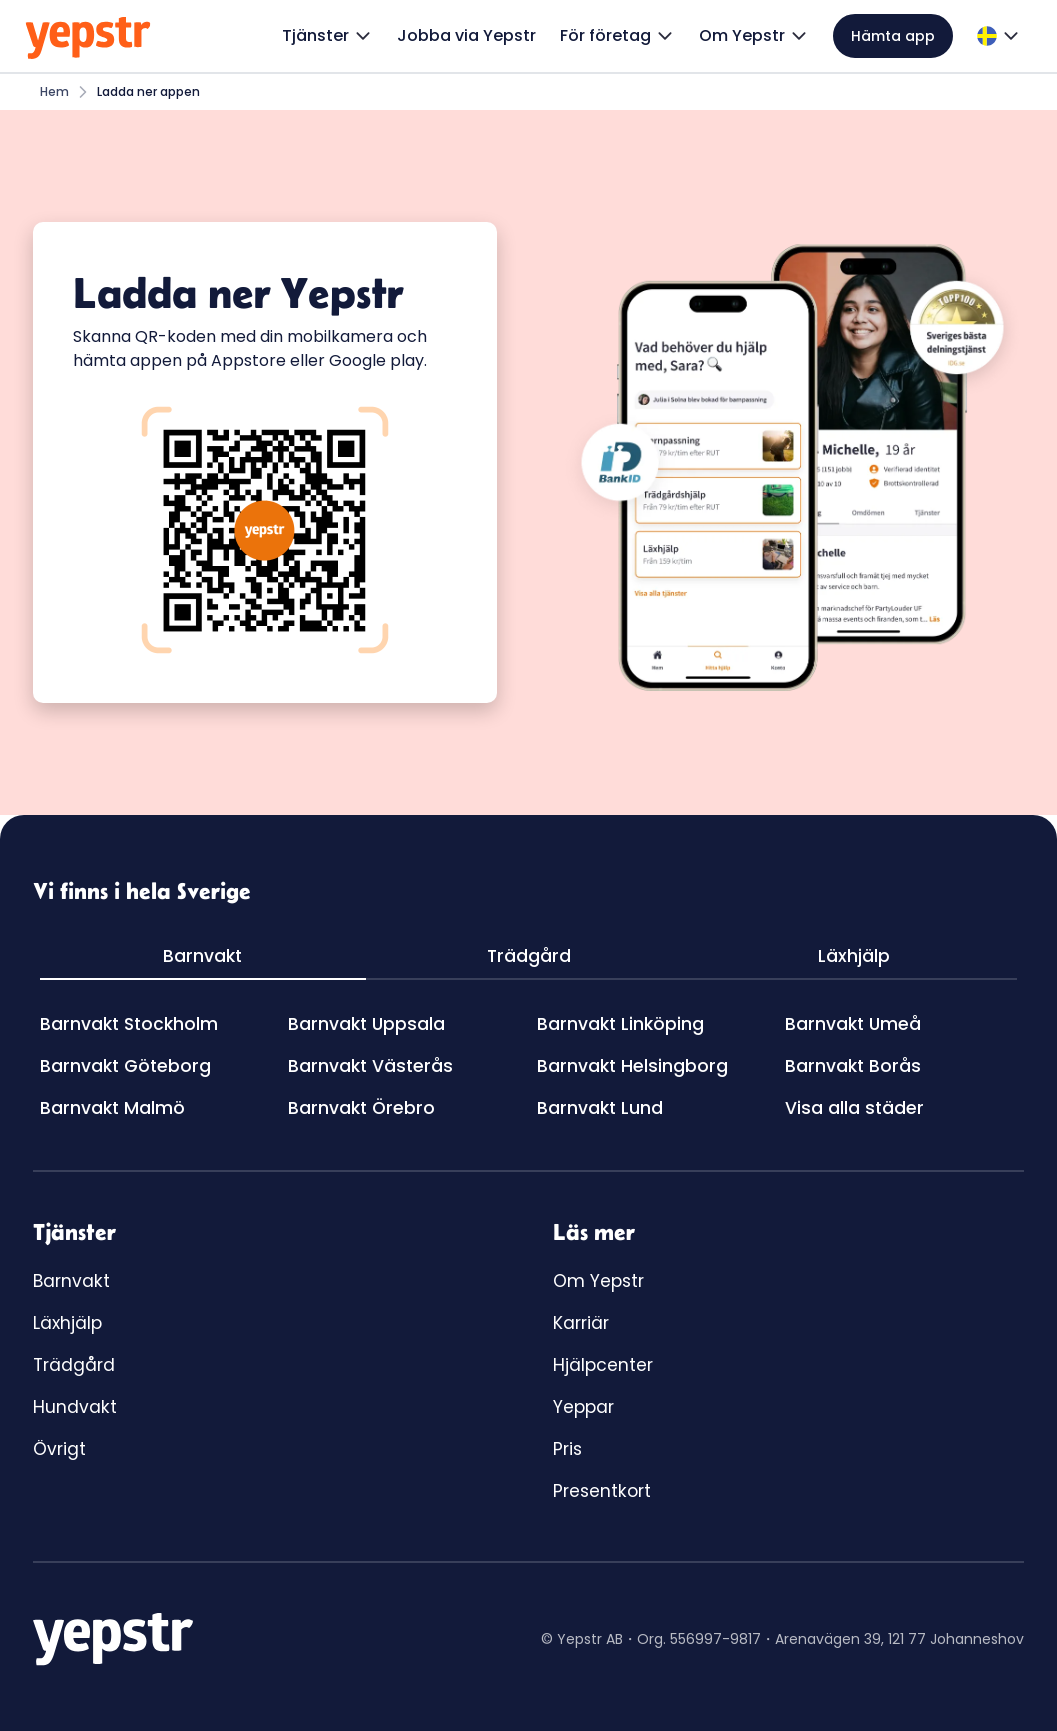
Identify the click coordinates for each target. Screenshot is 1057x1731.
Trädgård (74, 1365)
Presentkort (602, 1491)
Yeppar (583, 1407)
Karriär (581, 1323)
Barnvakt (71, 1281)
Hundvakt (75, 1407)
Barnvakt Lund (600, 1108)
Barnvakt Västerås (370, 1066)
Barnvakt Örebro (361, 1108)
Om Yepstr (598, 1281)
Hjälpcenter (603, 1365)
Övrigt (59, 1449)
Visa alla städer (854, 1108)
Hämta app (893, 36)
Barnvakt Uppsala (366, 1024)
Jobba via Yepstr (466, 35)
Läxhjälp (67, 1323)
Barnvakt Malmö (112, 1108)
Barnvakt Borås (853, 1066)
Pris (567, 1449)
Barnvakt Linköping (620, 1024)
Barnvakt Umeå (853, 1024)
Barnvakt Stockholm (129, 1024)
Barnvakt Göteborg (125, 1066)
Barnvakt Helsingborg (632, 1066)
